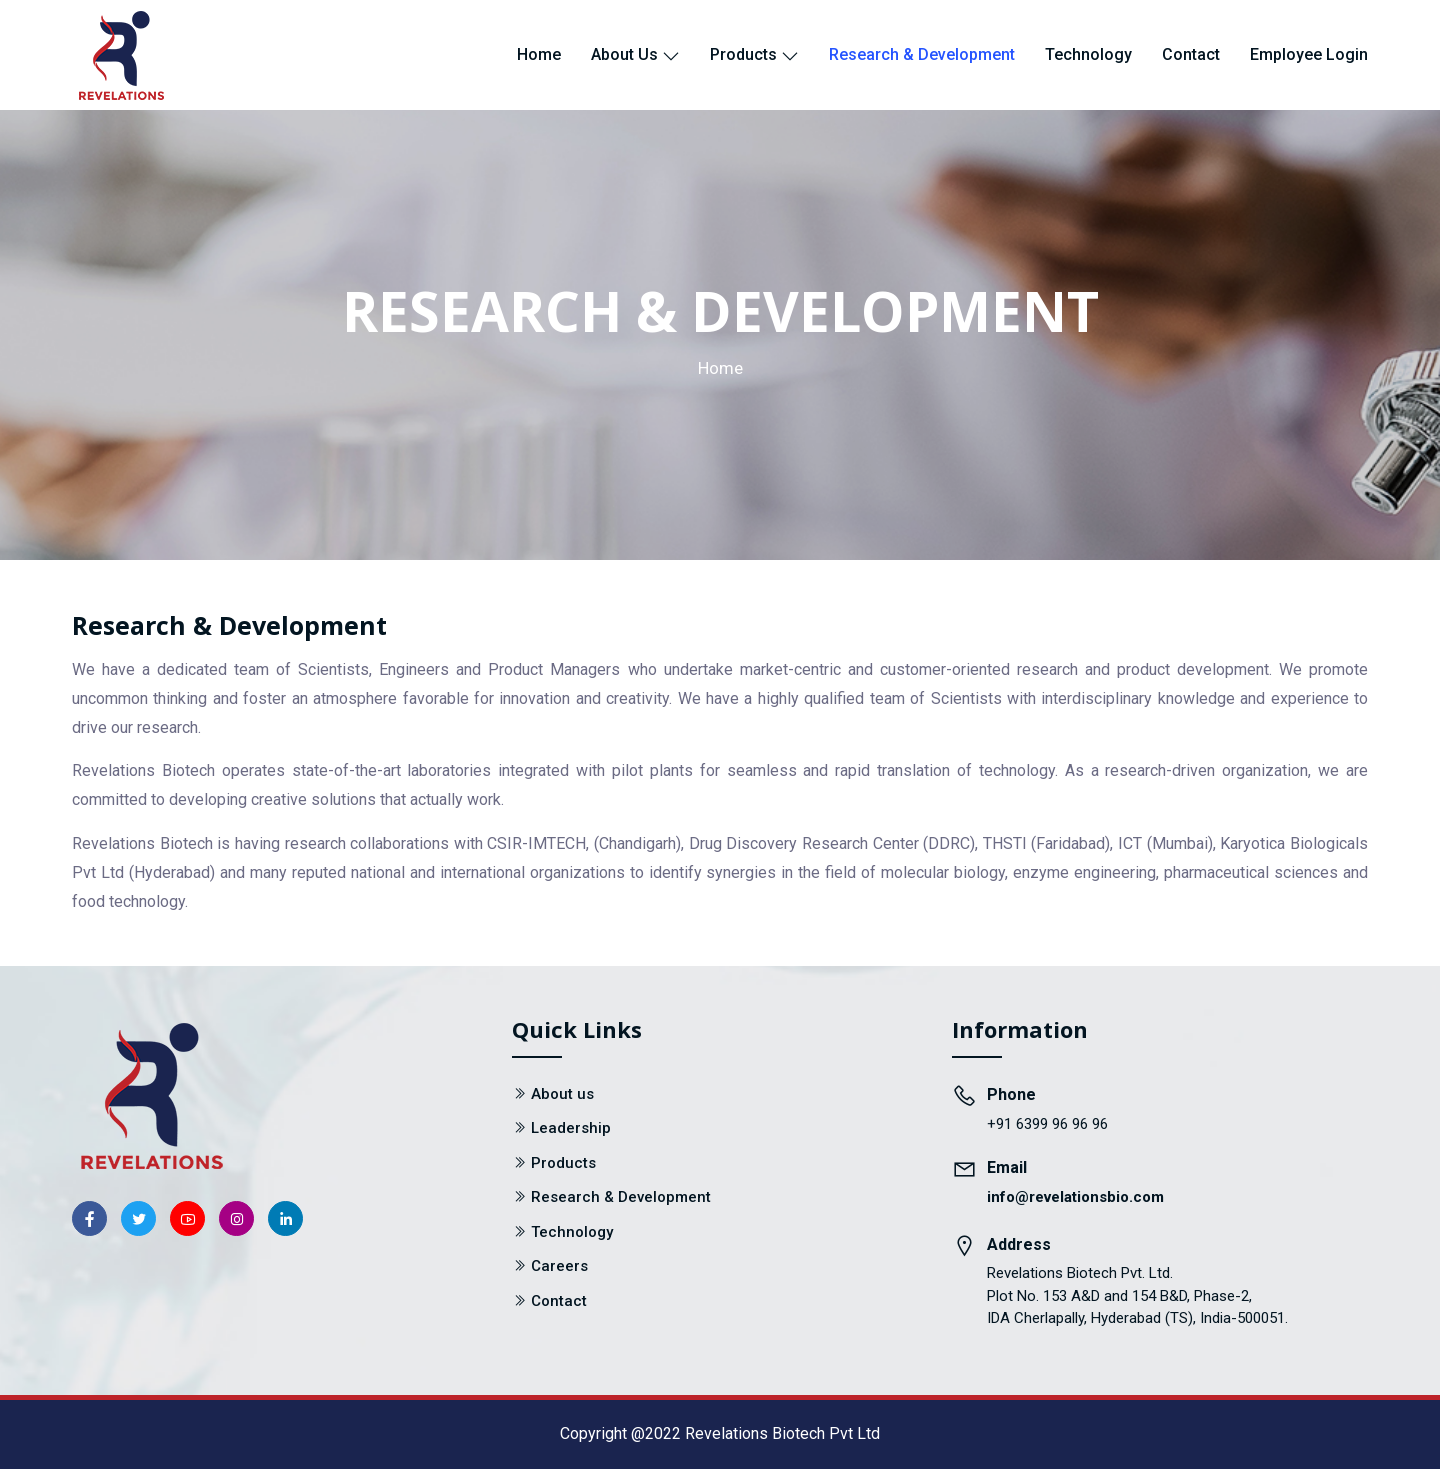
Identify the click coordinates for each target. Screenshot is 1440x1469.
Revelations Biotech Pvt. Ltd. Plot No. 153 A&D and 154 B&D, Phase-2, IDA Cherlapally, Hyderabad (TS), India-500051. (1137, 1295)
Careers (559, 1266)
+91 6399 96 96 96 (1047, 1124)
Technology (1088, 54)
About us (635, 54)
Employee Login (1309, 54)
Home (539, 54)
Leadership (571, 1128)
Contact (1191, 54)
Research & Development (922, 54)
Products (754, 54)
